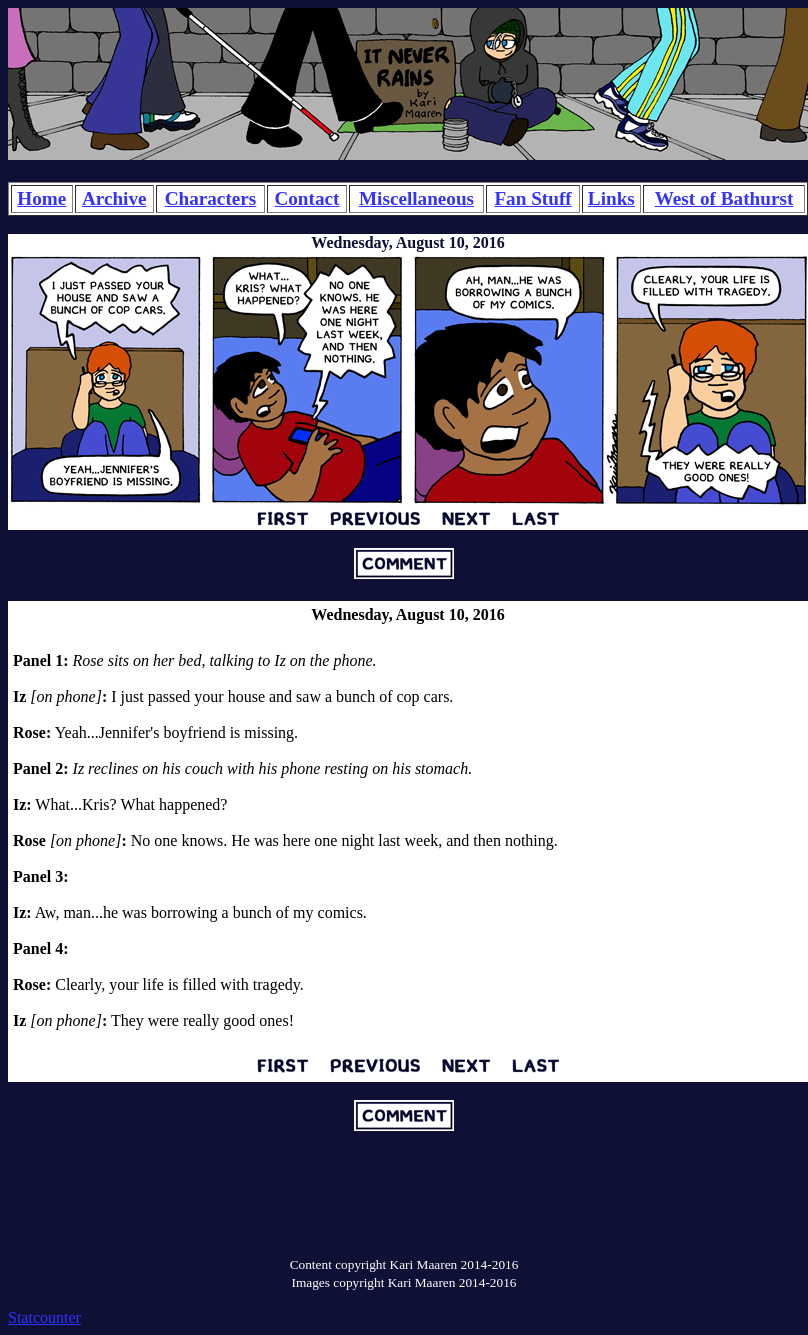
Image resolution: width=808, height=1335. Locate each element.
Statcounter (44, 1317)
